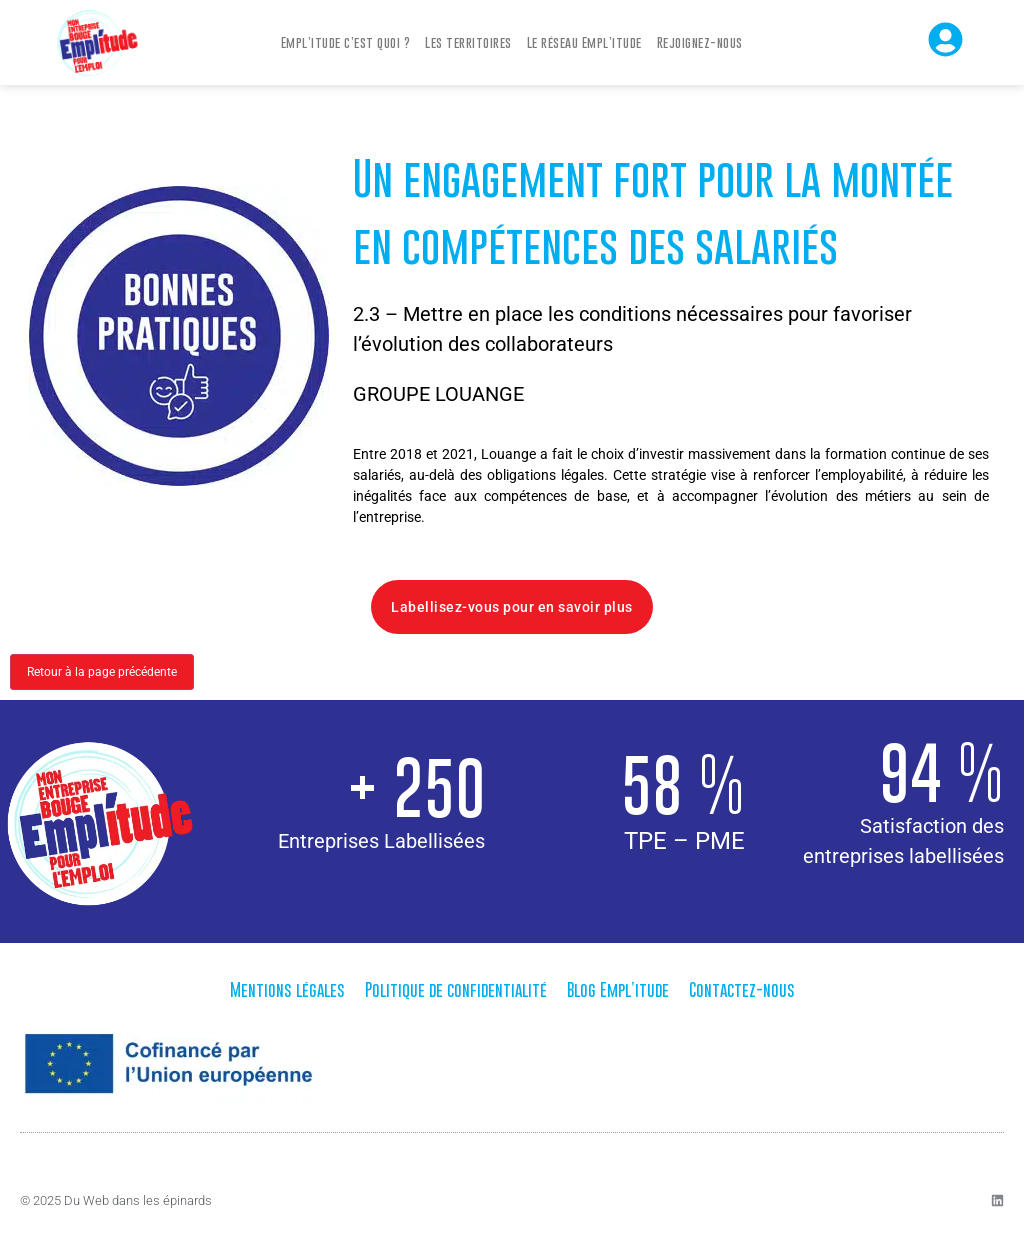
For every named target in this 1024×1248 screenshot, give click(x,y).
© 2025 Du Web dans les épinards (116, 1200)
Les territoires (468, 42)
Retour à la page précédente (102, 672)
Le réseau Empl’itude (584, 42)
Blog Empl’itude (618, 990)
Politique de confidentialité (456, 990)
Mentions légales (287, 990)
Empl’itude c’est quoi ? (346, 42)
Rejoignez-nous (700, 42)
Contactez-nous (742, 990)
